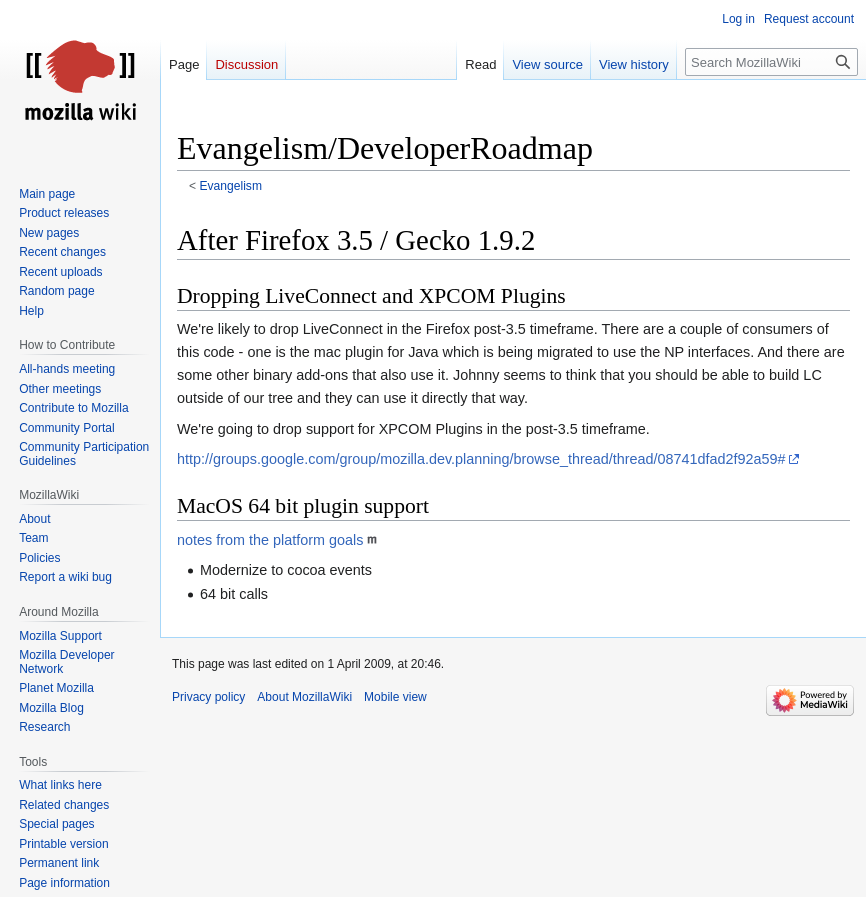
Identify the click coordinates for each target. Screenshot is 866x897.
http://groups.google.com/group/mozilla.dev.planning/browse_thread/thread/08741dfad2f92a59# (481, 459)
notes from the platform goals (270, 540)
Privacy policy (208, 697)
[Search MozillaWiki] (771, 62)
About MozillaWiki (304, 697)
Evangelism (231, 186)
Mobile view (395, 697)
